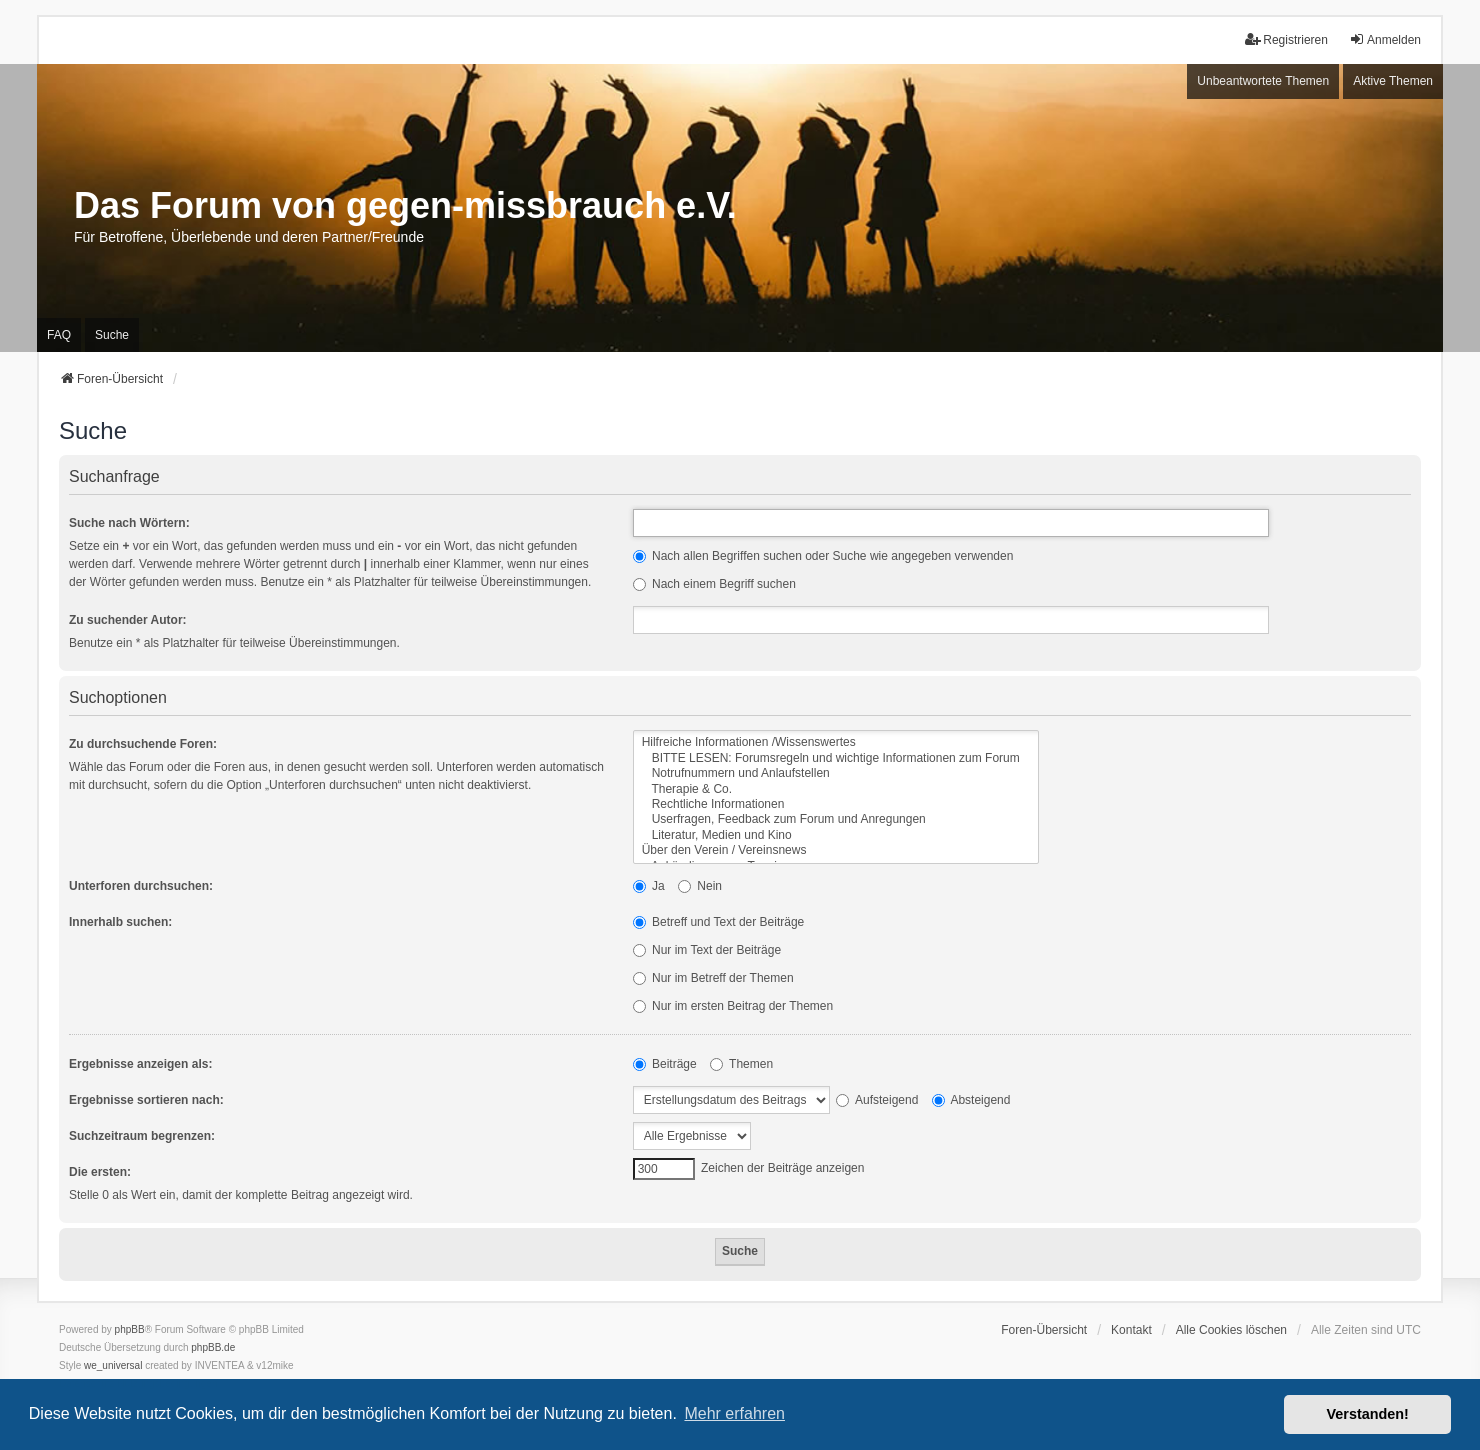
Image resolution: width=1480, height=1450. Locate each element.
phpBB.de (213, 1347)
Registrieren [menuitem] (1286, 39)
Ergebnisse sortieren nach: (146, 1100)
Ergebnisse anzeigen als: (140, 1064)
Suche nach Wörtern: (129, 523)
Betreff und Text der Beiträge (719, 922)
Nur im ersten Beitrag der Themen (733, 1006)
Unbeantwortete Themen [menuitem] (1263, 81)
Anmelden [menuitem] (1385, 39)
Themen (741, 1064)
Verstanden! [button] (1368, 1414)
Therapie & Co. (836, 789)
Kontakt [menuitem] (1131, 1330)
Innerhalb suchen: (120, 922)
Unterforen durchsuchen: (141, 886)
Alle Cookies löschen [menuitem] (1231, 1330)
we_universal (113, 1365)
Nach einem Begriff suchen (714, 584)
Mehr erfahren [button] (734, 1413)
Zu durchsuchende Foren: (143, 744)
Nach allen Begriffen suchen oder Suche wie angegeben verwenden (823, 556)
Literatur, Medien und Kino (836, 835)
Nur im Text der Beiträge (707, 950)
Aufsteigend (877, 1100)
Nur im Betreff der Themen (713, 978)
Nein (700, 886)
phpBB (130, 1329)
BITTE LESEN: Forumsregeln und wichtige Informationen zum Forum (836, 758)
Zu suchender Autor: (128, 620)
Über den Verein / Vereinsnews (836, 850)
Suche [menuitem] (112, 335)
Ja (649, 886)
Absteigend (971, 1100)
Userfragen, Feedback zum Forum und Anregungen (836, 819)
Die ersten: (100, 1172)
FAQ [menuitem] (59, 335)
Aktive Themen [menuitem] (1393, 81)
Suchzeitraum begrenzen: (142, 1136)
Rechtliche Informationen (836, 804)
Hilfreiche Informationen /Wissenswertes (836, 742)
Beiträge (665, 1064)
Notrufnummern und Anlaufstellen (836, 773)
